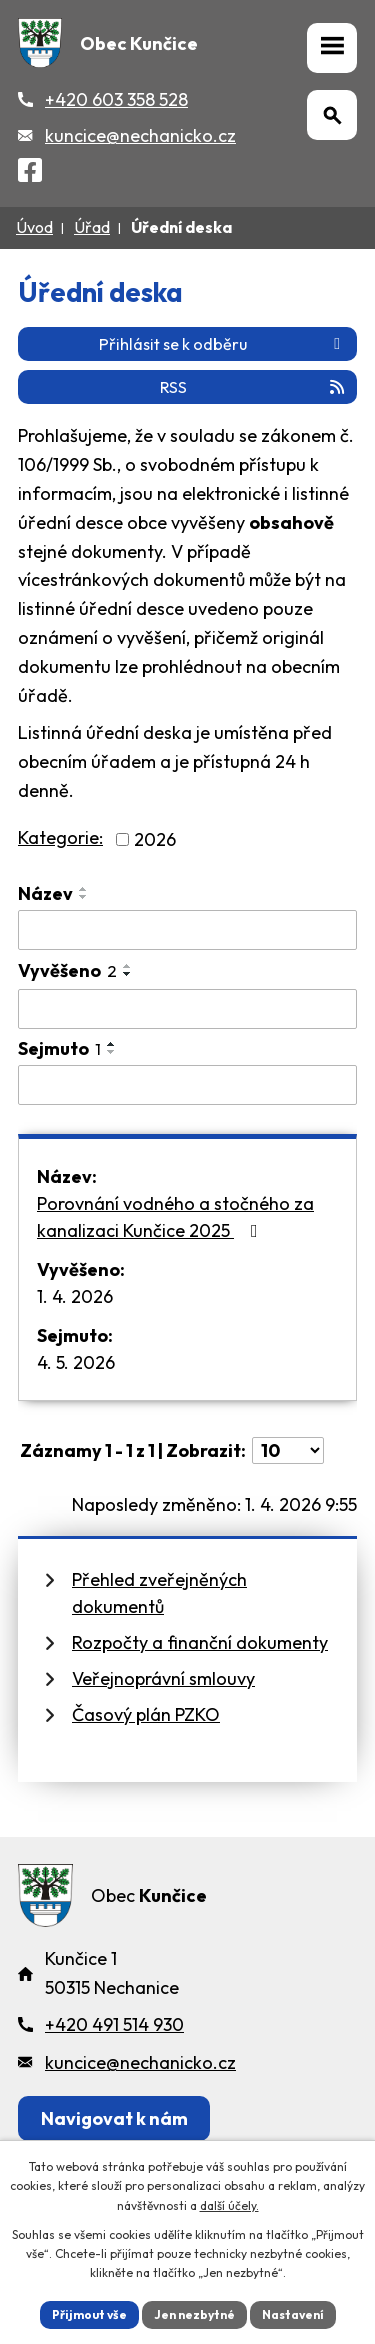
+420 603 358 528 (116, 99)
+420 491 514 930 (114, 2024)
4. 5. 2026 (76, 1362)
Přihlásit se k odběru (223, 344)
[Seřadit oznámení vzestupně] (84, 889)
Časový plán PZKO (146, 1714)
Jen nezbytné (194, 2314)
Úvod (34, 227)
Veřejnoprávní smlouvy (163, 1678)
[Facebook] (30, 173)
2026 (155, 839)
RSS (253, 387)
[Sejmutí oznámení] (187, 1085)
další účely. (229, 2205)
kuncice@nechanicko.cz (140, 135)
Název (45, 893)
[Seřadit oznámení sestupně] (84, 897)
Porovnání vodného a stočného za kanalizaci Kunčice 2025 (175, 1217)
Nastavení (293, 2314)
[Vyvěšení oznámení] (187, 1009)
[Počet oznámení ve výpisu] (288, 1450)
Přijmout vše (89, 2314)
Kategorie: (60, 837)
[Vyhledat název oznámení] (187, 930)
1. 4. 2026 (75, 1296)
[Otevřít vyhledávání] (332, 115)
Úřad (92, 227)
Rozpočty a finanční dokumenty (200, 1642)
